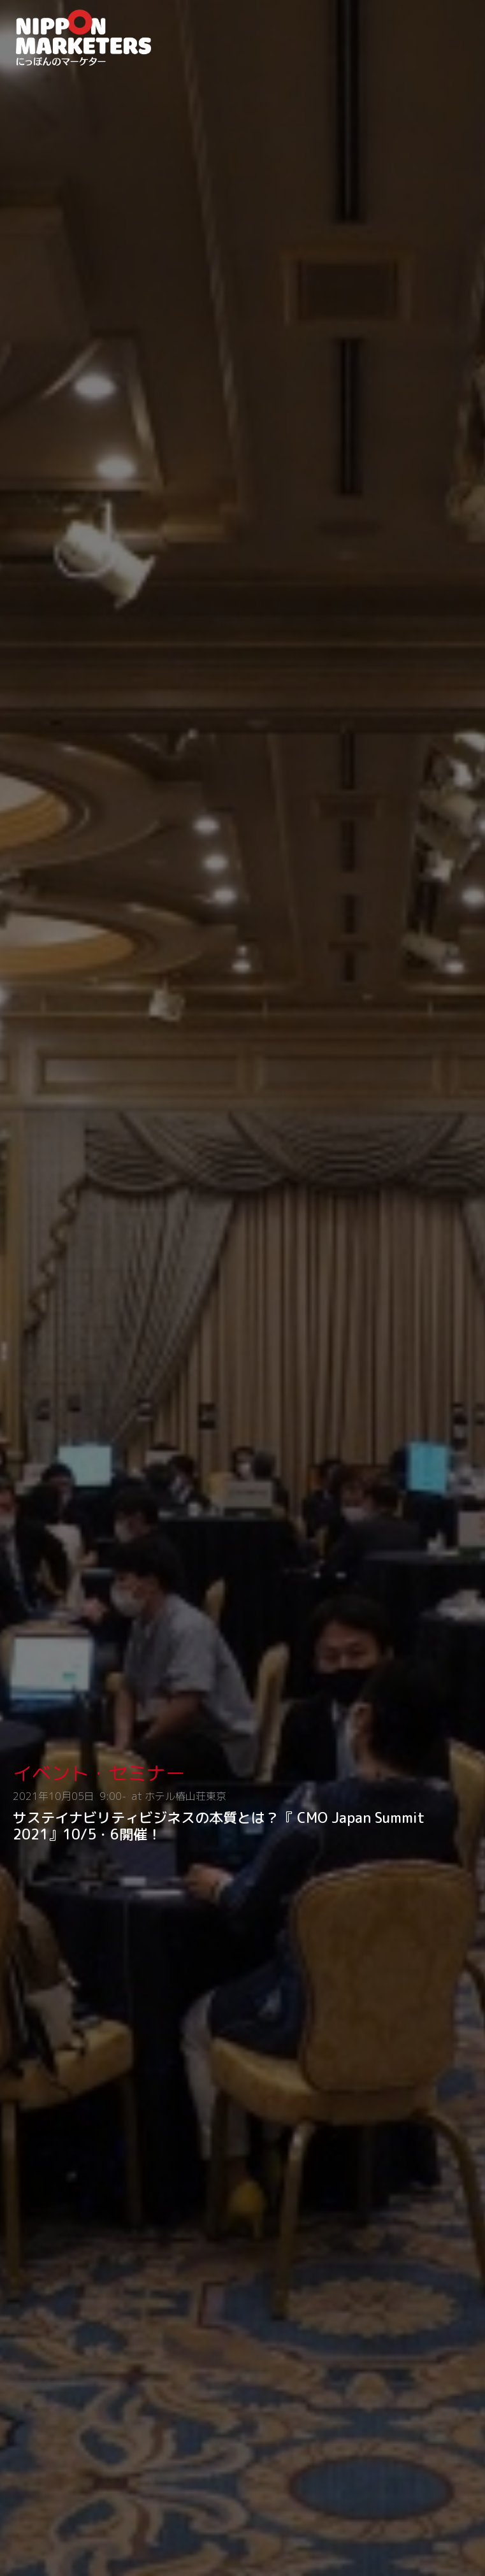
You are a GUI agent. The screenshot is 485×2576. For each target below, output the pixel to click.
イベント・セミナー (99, 1773)
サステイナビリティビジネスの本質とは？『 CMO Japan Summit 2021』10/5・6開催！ (219, 1826)
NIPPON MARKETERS (99, 38)
